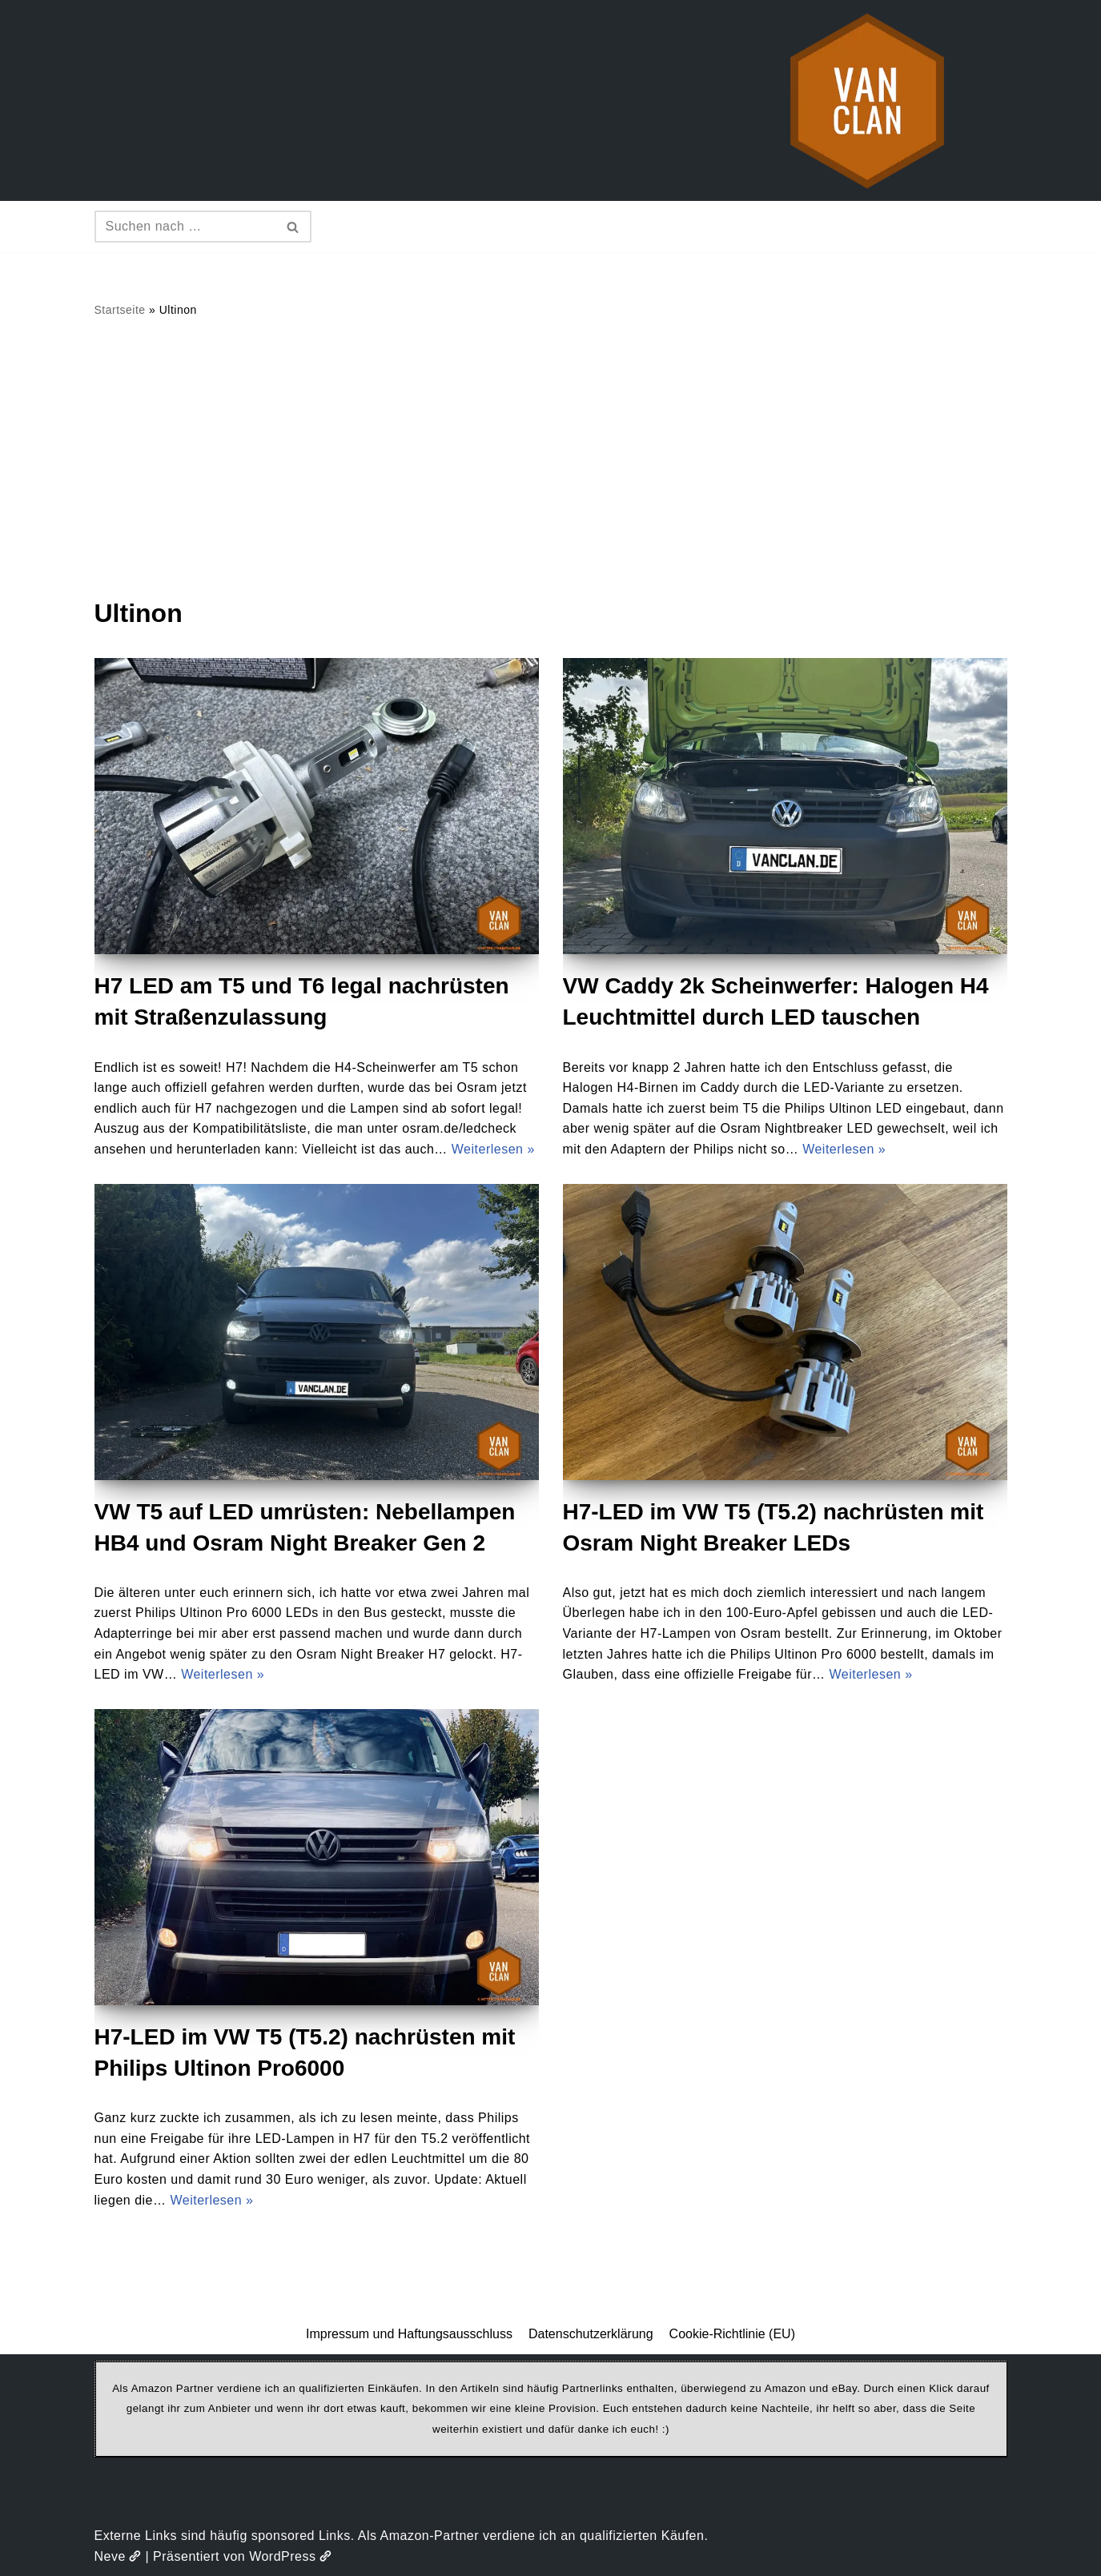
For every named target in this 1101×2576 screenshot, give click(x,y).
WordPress (290, 2556)
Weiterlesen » (493, 1149)
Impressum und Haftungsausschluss (409, 2334)
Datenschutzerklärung (590, 2334)
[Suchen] (184, 227)
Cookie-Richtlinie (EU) (732, 2334)
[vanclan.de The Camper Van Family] (867, 100)
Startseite (120, 309)
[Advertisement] (550, 457)
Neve (118, 2556)
